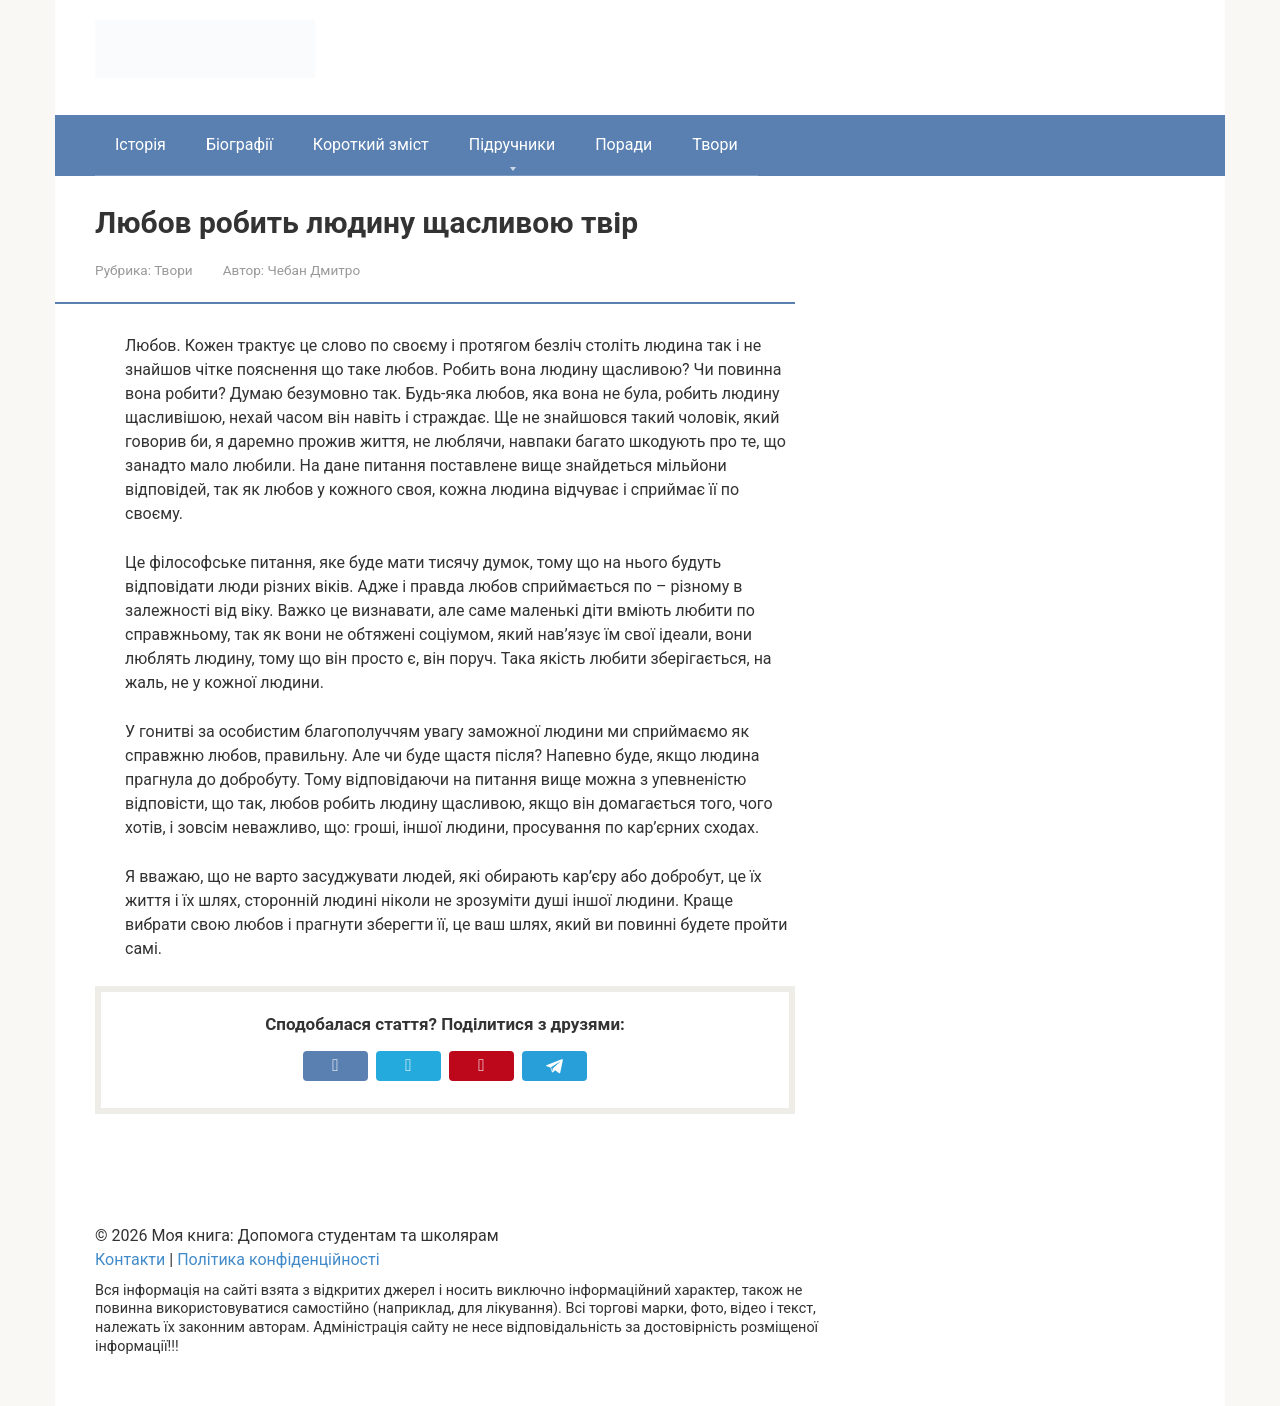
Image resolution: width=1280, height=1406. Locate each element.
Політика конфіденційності (278, 1259)
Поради (623, 144)
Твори (714, 144)
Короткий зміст (371, 144)
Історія (140, 144)
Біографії (239, 144)
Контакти (130, 1259)
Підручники (512, 144)
